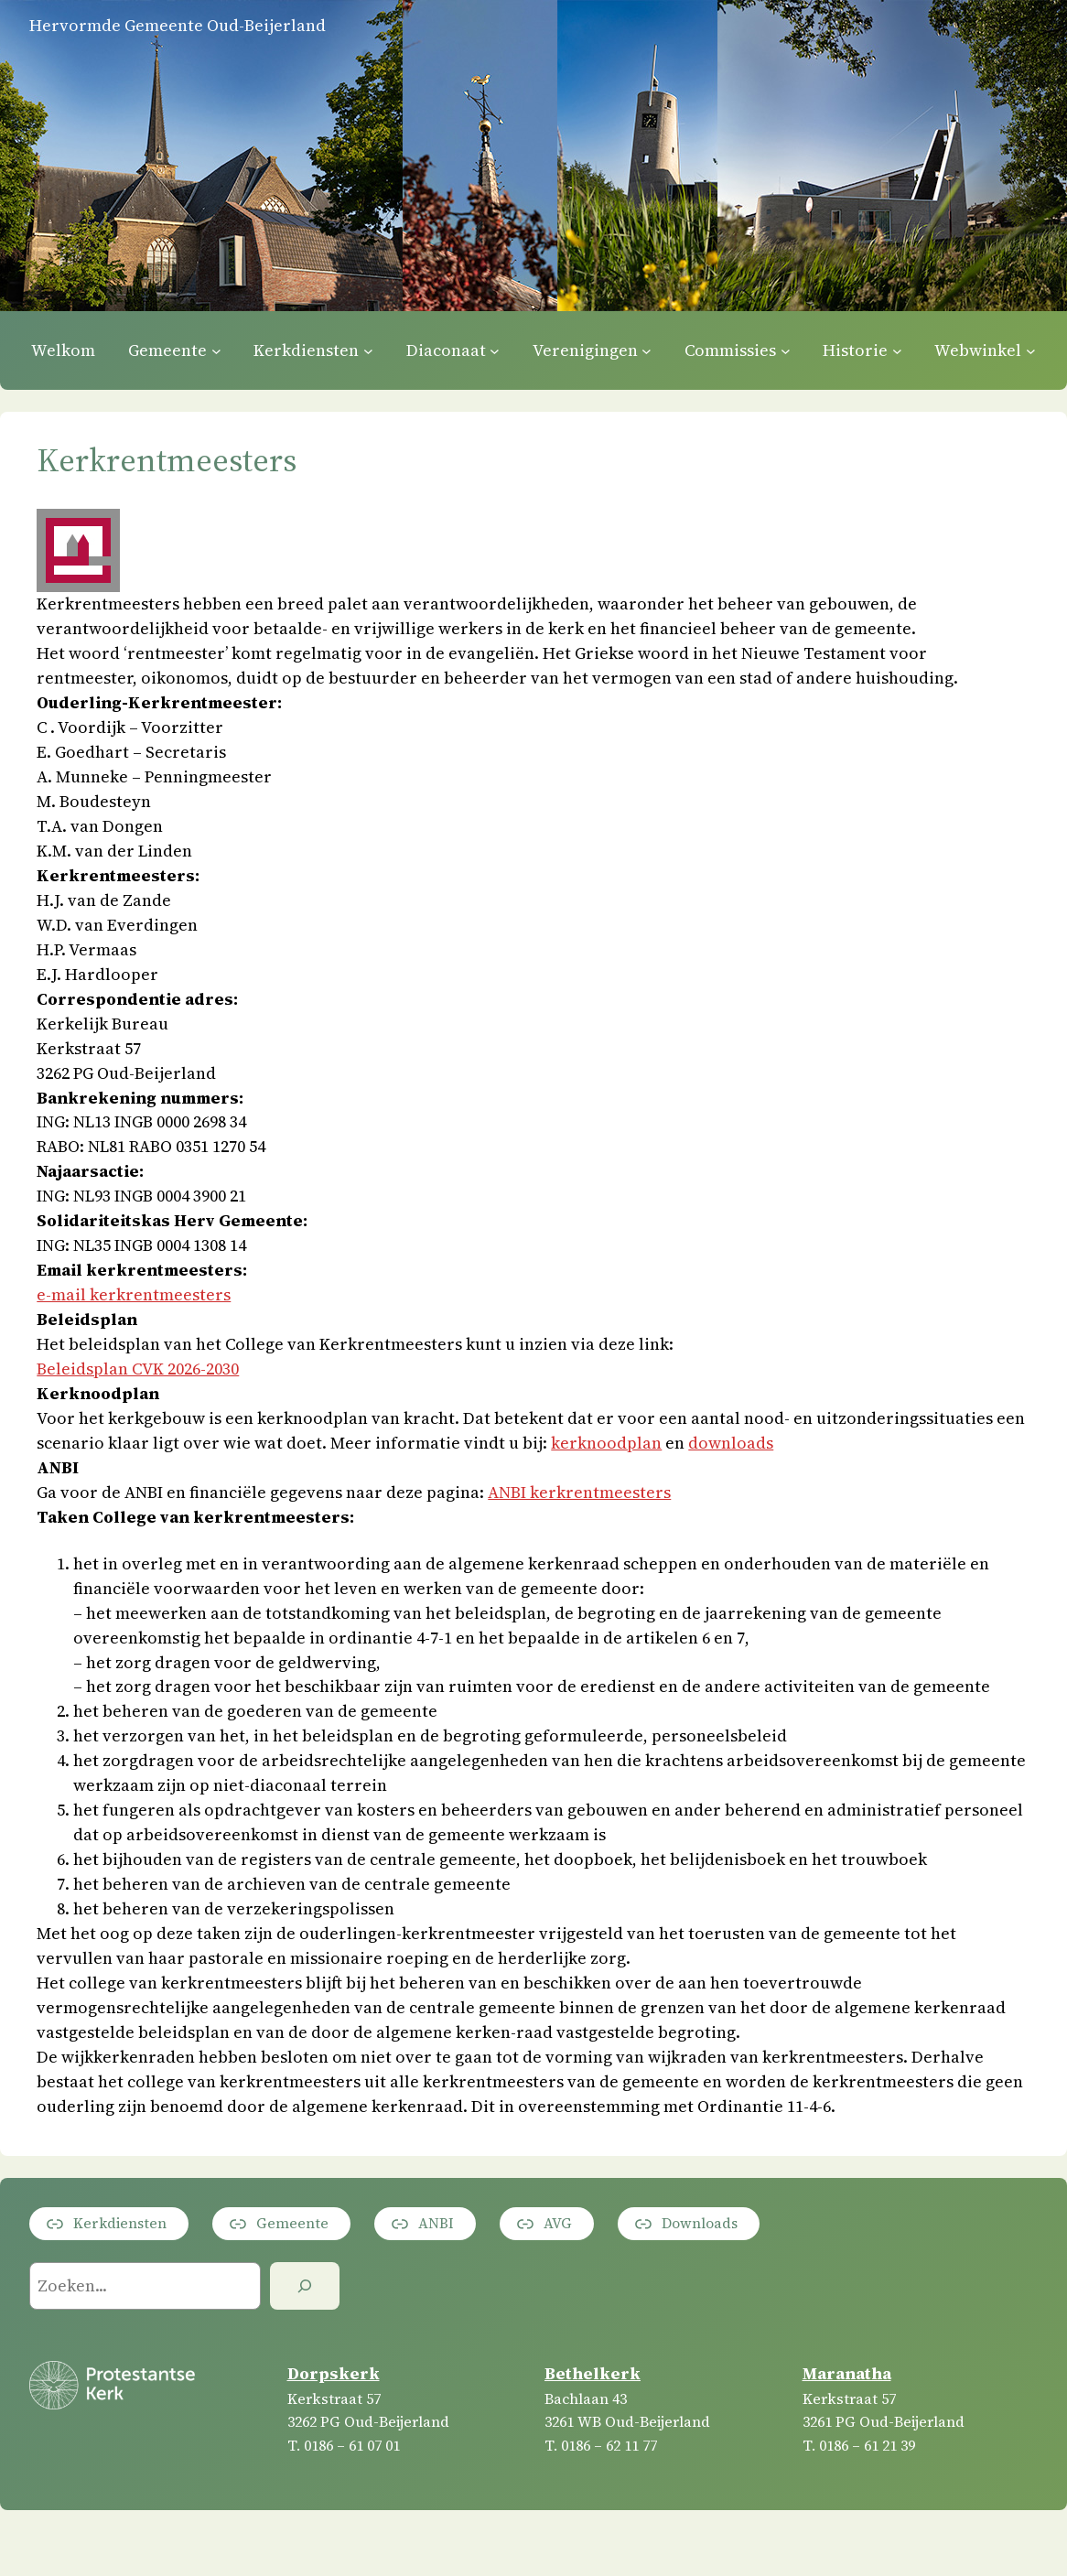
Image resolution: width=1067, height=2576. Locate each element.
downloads (730, 1442)
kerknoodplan (606, 1442)
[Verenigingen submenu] (646, 350)
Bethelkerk (592, 2373)
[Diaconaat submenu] (495, 350)
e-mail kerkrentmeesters (134, 1294)
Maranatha (847, 2373)
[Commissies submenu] (786, 350)
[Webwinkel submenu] (1031, 350)
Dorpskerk (333, 2373)
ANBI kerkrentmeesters (579, 1492)
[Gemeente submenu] (216, 350)
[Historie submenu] (897, 350)
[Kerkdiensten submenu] (368, 350)
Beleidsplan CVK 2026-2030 (138, 1368)
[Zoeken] (305, 2286)
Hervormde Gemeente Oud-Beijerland (177, 25)
